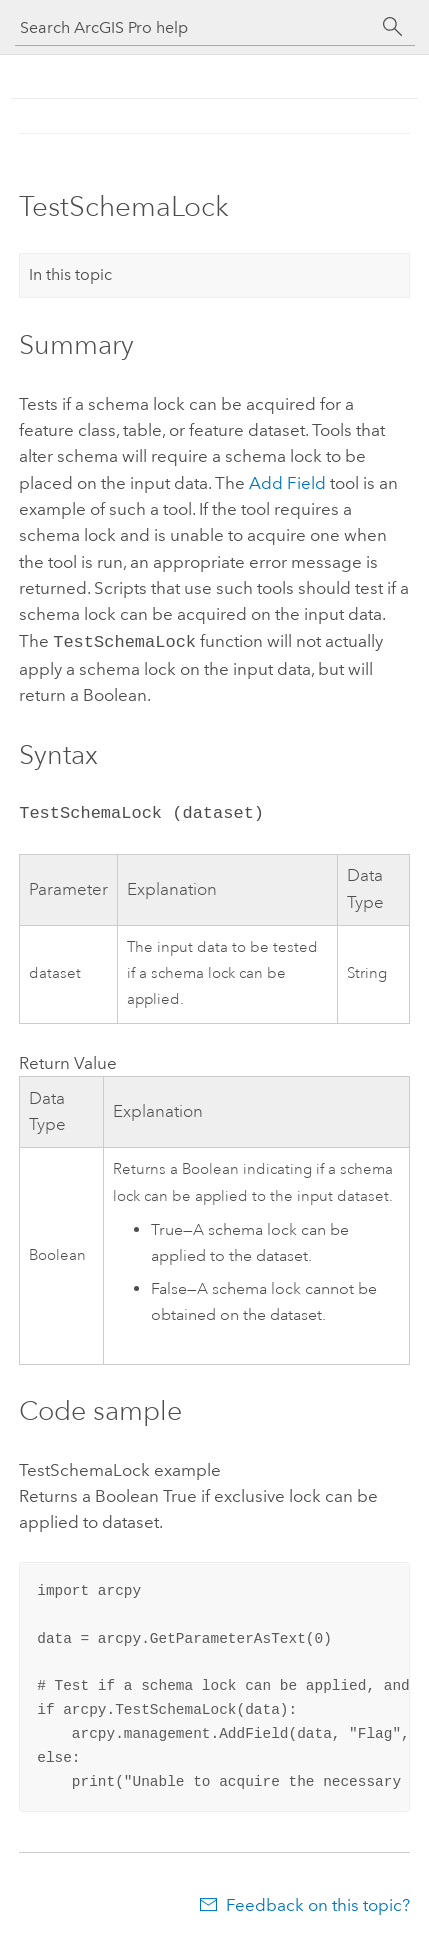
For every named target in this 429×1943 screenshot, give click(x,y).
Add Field (287, 483)
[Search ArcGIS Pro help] (195, 27)
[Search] (393, 27)
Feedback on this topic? (318, 1903)
